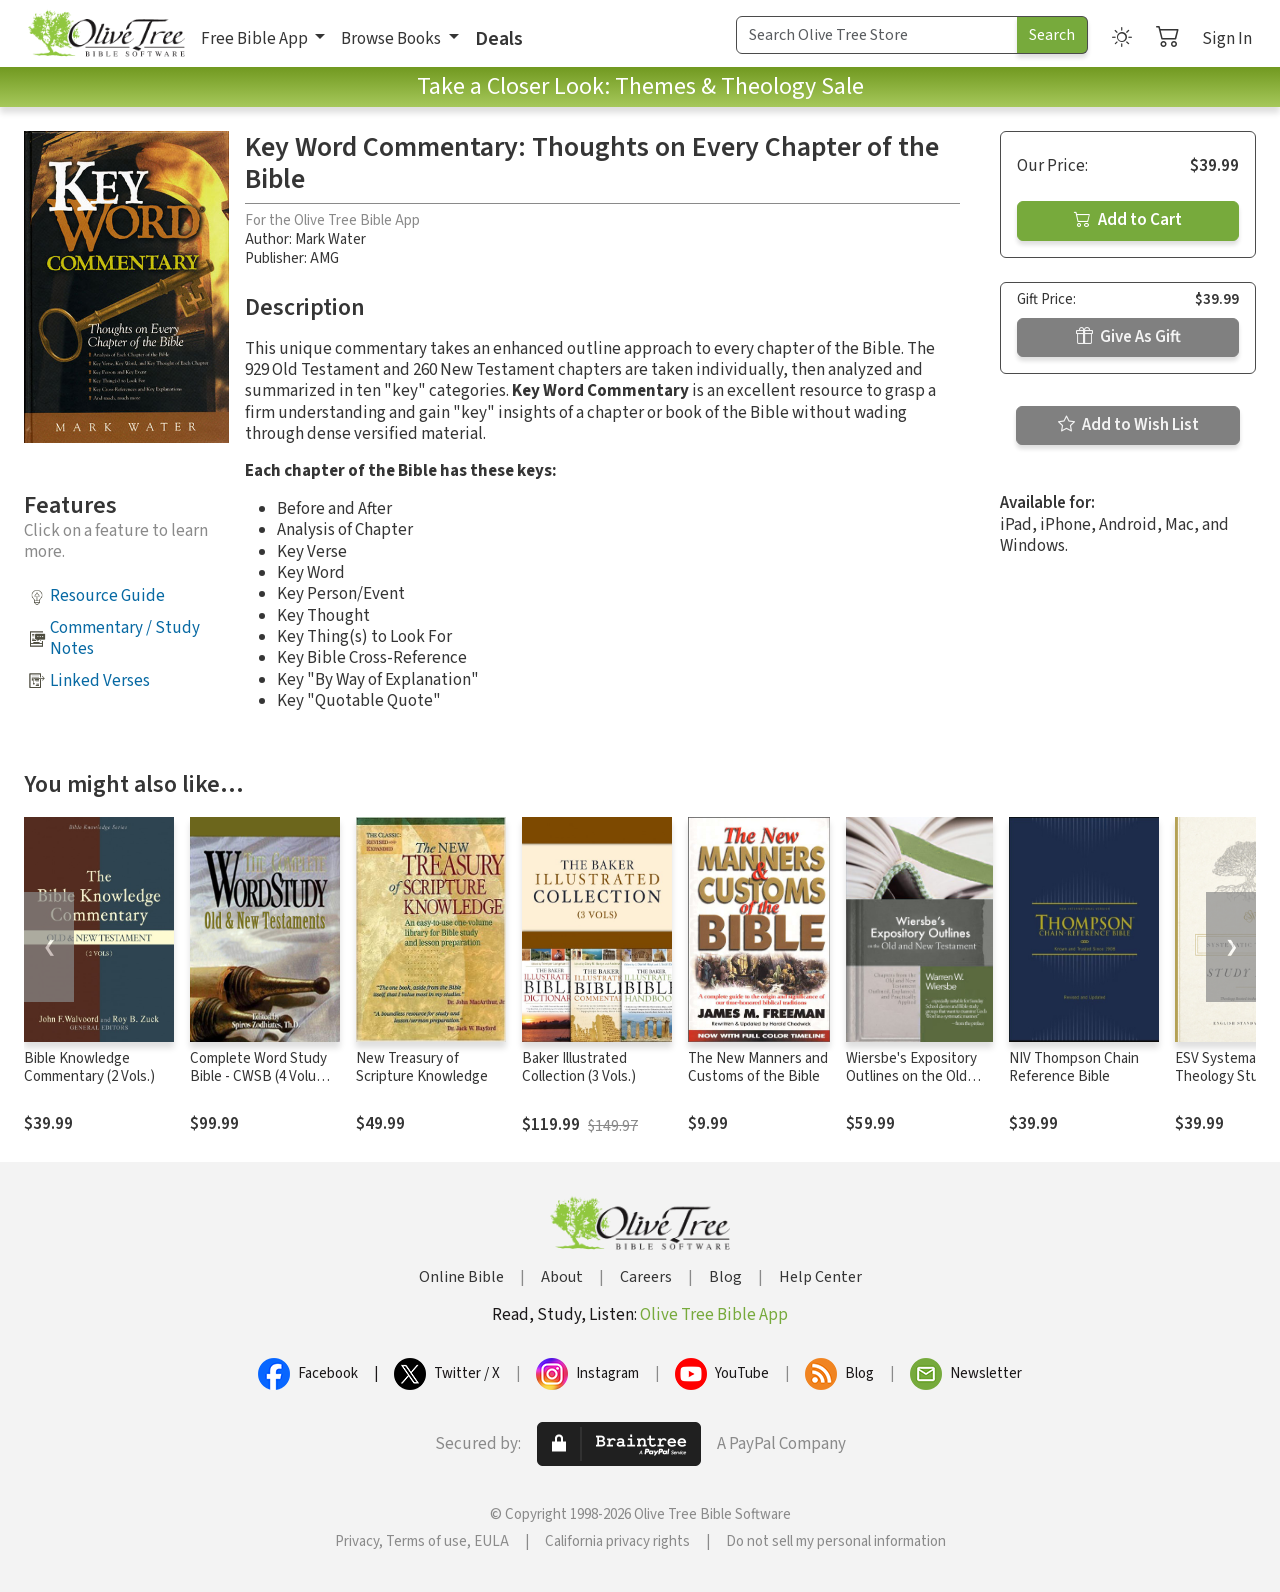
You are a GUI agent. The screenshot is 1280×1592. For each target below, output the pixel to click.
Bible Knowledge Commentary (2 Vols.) (89, 1068)
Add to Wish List (1128, 425)
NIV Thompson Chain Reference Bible (1074, 1068)
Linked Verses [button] (100, 681)
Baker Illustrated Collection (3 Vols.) (579, 1068)
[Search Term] (877, 35)
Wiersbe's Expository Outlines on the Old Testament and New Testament (911, 1087)
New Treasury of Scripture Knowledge (422, 1068)
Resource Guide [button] (107, 596)
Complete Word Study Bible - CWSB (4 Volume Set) (262, 1077)
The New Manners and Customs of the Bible (758, 1068)
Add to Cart (1128, 220)
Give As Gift (1128, 337)
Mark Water (330, 239)
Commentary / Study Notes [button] (125, 638)
